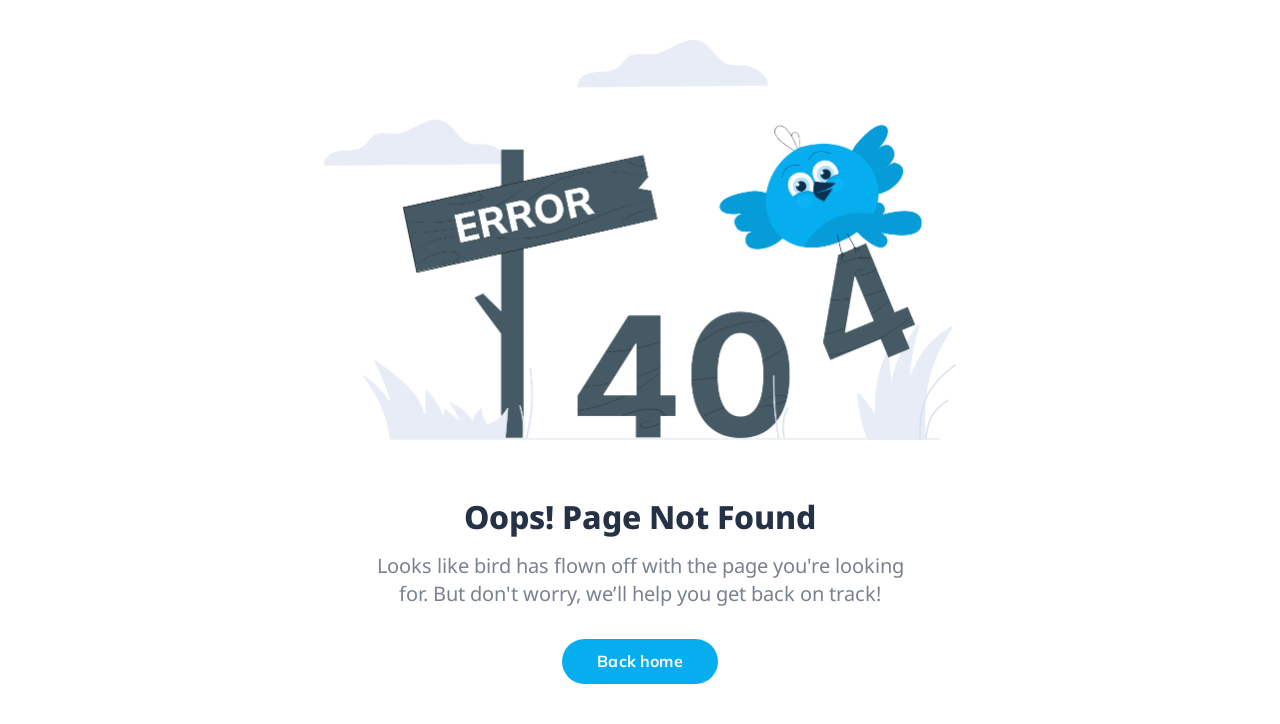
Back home (639, 661)
